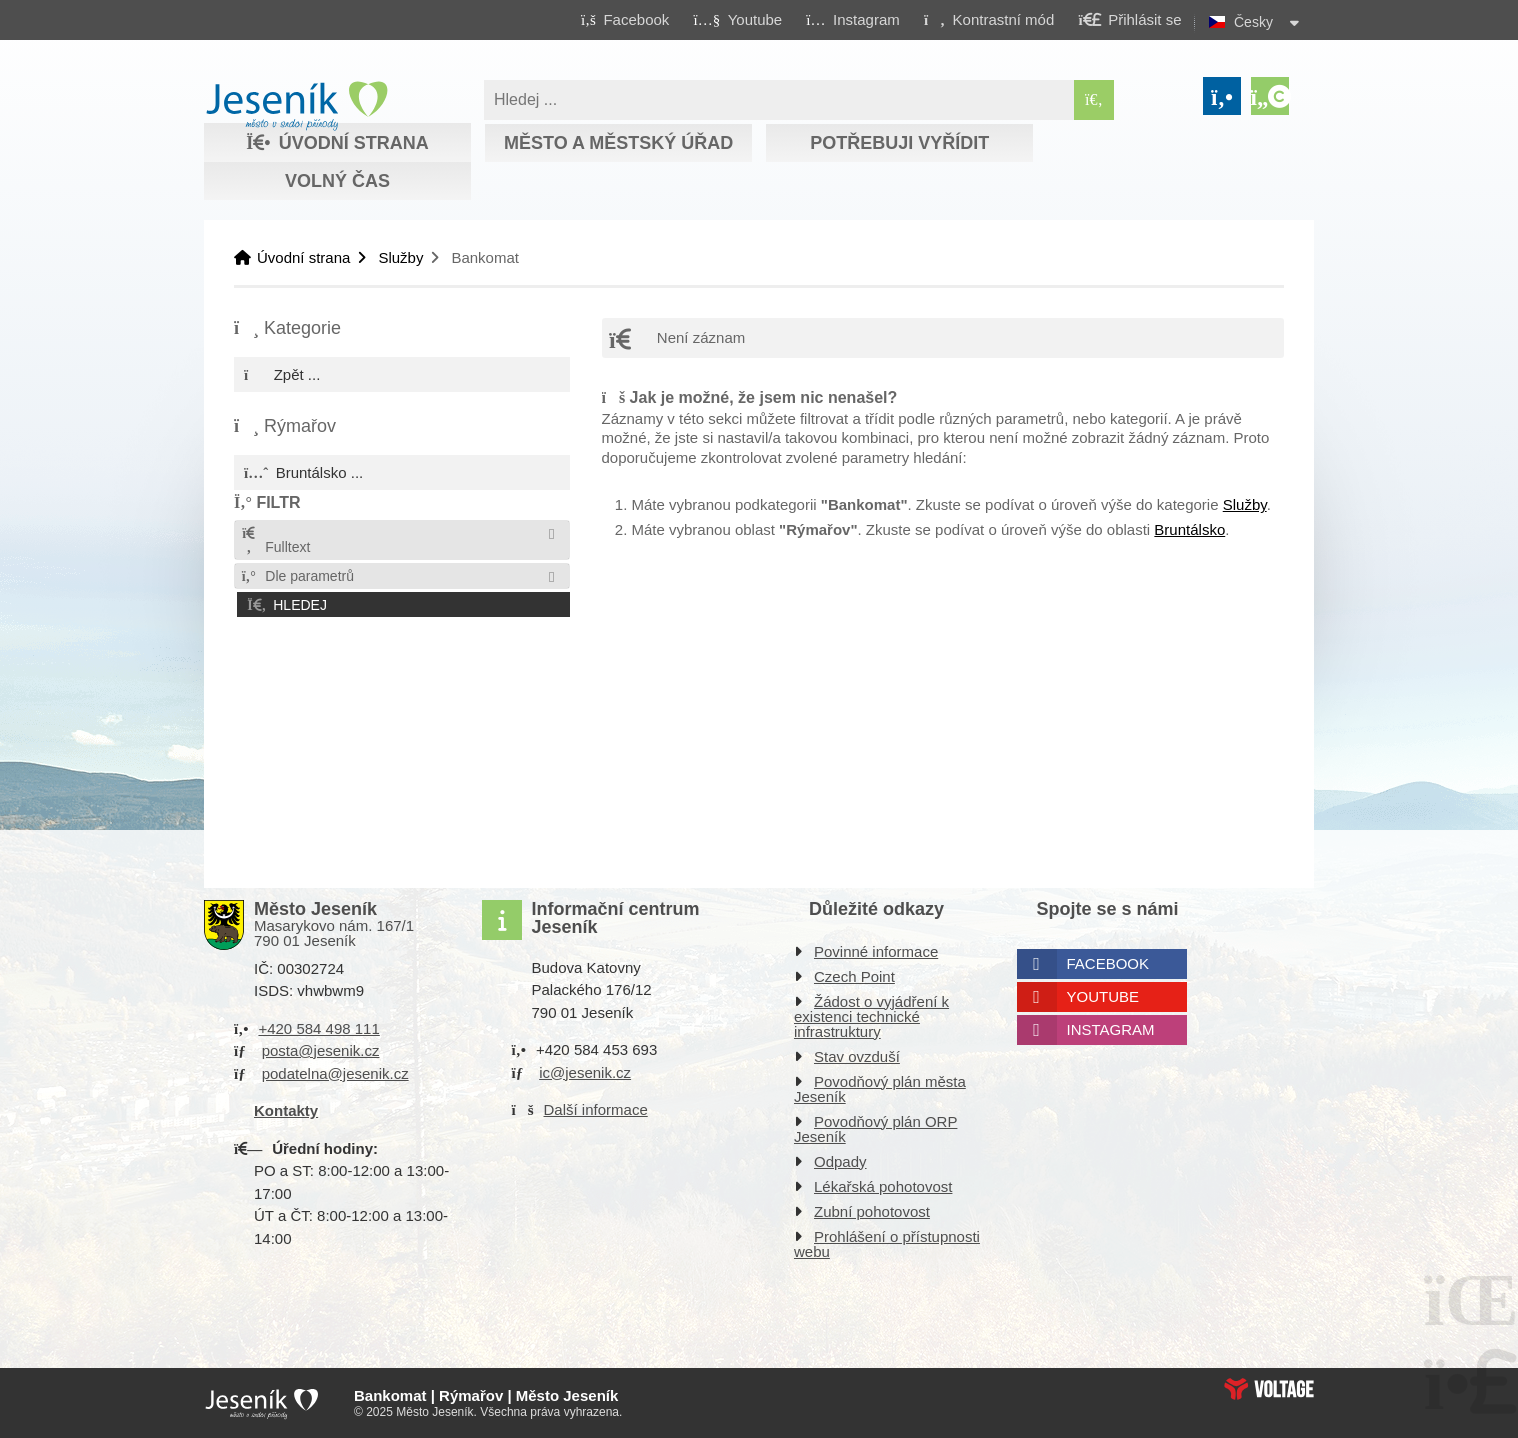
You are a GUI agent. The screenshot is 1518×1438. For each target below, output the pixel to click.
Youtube (1103, 996)
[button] (988, 19)
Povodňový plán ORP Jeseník (875, 1129)
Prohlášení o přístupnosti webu (887, 1244)
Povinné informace (876, 951)
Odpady (840, 1161)
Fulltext (275, 540)
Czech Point (854, 976)
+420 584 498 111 (318, 1028)
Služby (400, 257)
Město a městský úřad (618, 143)
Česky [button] (1253, 22)
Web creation (1269, 1389)
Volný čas (337, 181)
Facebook (1108, 963)
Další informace (596, 1109)
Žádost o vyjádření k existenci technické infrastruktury (871, 1016)
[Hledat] (1094, 100)
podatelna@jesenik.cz (335, 1073)
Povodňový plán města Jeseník (880, 1089)
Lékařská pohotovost (883, 1186)
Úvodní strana (296, 106)
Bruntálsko (1189, 529)
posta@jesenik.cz (321, 1050)
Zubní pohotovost (872, 1211)
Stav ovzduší (857, 1056)
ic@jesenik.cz (585, 1072)
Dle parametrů (297, 576)
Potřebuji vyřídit (899, 143)
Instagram (1111, 1029)
